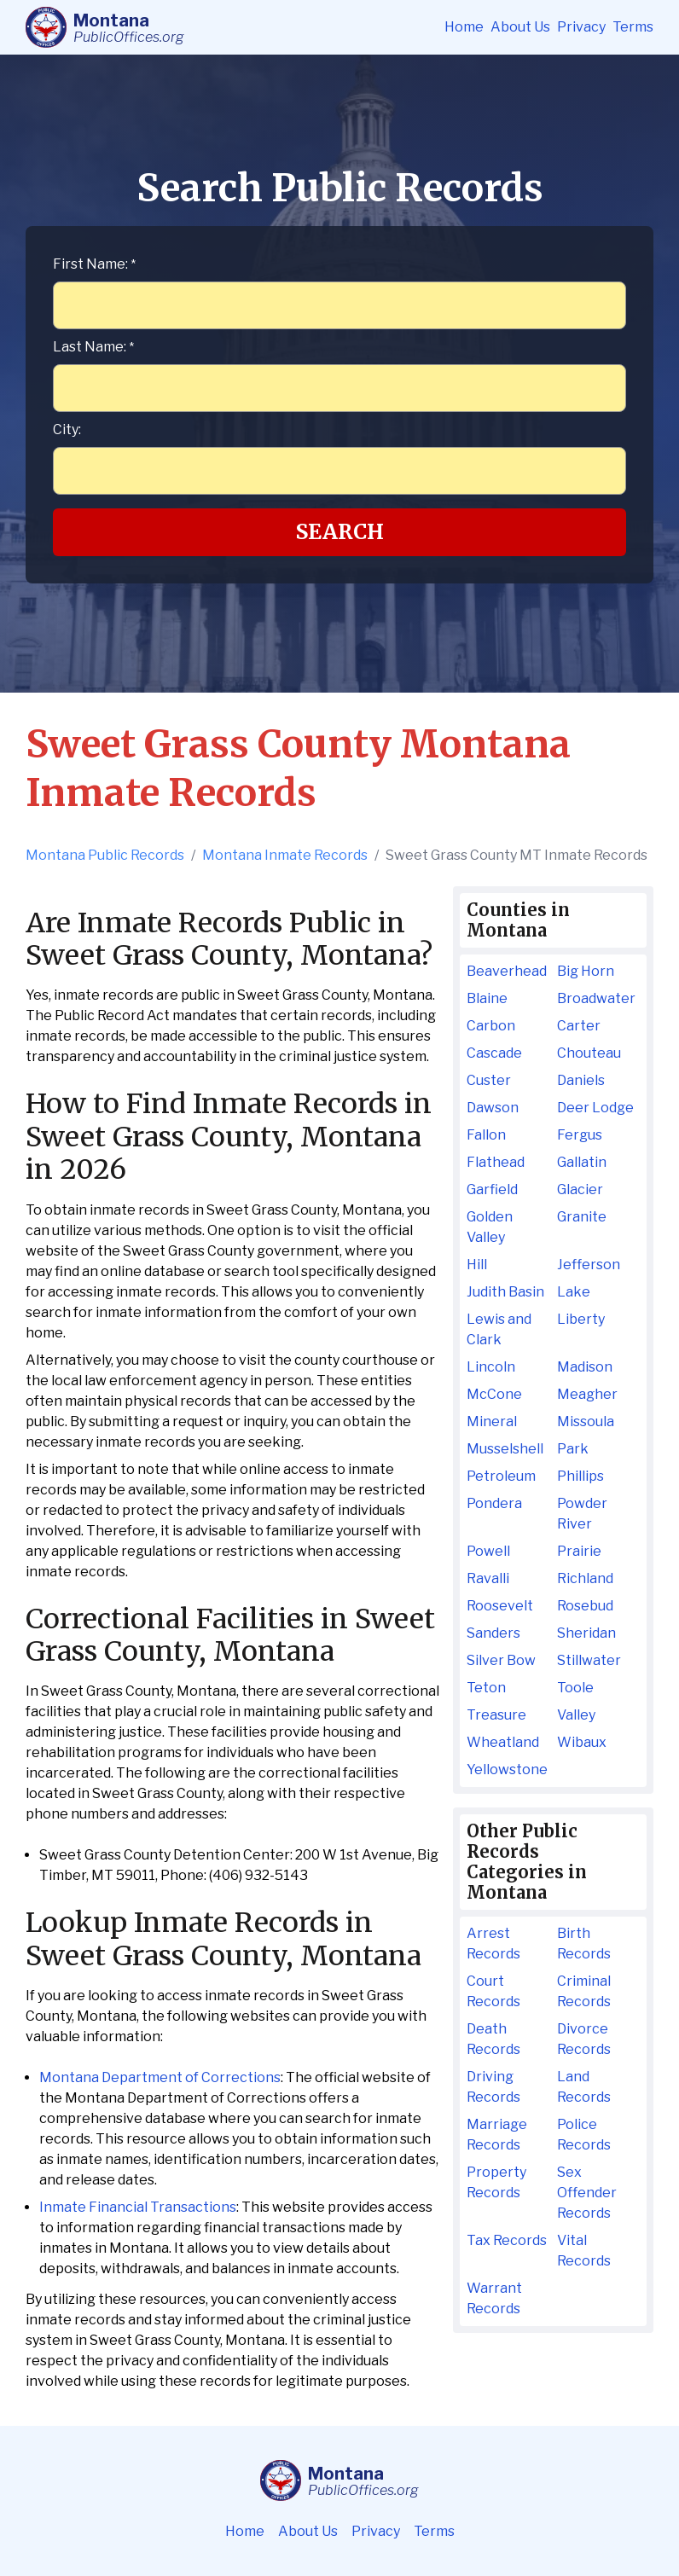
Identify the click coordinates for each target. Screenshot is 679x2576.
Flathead (496, 1162)
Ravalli (488, 1578)
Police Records (584, 2134)
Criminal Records (584, 1991)
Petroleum (501, 1476)
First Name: (94, 264)
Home (464, 27)
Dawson (493, 1107)
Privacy (581, 27)
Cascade (494, 1053)
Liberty (581, 1319)
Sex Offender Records (587, 2192)
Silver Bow (501, 1660)
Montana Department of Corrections (160, 2077)
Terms (632, 27)
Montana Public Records (105, 855)
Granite (581, 1217)
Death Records (493, 2039)
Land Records (584, 2086)
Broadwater (596, 998)
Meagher (587, 1394)
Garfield (492, 1189)
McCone (494, 1394)
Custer (489, 1080)
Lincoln (491, 1367)
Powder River (582, 1513)
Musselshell (505, 1449)
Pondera (494, 1503)
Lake (573, 1292)
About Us (520, 27)
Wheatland (503, 1742)
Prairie (579, 1551)
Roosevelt (500, 1606)
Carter (579, 1026)
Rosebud (585, 1606)
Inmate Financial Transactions (137, 2207)
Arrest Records (493, 1943)
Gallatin (581, 1162)
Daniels (581, 1080)
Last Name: (93, 347)
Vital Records (584, 2250)
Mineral (492, 1421)
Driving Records (493, 2086)
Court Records (493, 1991)
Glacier (580, 1189)
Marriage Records (497, 2134)
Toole (575, 1688)
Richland (585, 1578)
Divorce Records (584, 2039)
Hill (477, 1264)
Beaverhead (507, 971)
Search (340, 532)
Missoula (585, 1421)
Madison (584, 1367)
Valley (576, 1715)
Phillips (580, 1476)
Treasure (496, 1715)
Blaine (487, 998)
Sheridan (586, 1633)
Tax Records (507, 2240)
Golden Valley (490, 1227)
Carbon (491, 1026)
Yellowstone (507, 1769)
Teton (486, 1688)
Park (573, 1449)
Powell (488, 1551)
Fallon (486, 1135)
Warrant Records (494, 2298)
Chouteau (589, 1053)
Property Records (496, 2182)
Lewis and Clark (499, 1329)
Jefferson (588, 1264)
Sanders (493, 1633)
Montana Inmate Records (285, 855)
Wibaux (581, 1742)
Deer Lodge (595, 1107)
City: (67, 429)
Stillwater (589, 1660)
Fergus (579, 1135)
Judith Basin (505, 1292)
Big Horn (585, 971)
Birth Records (584, 1943)
